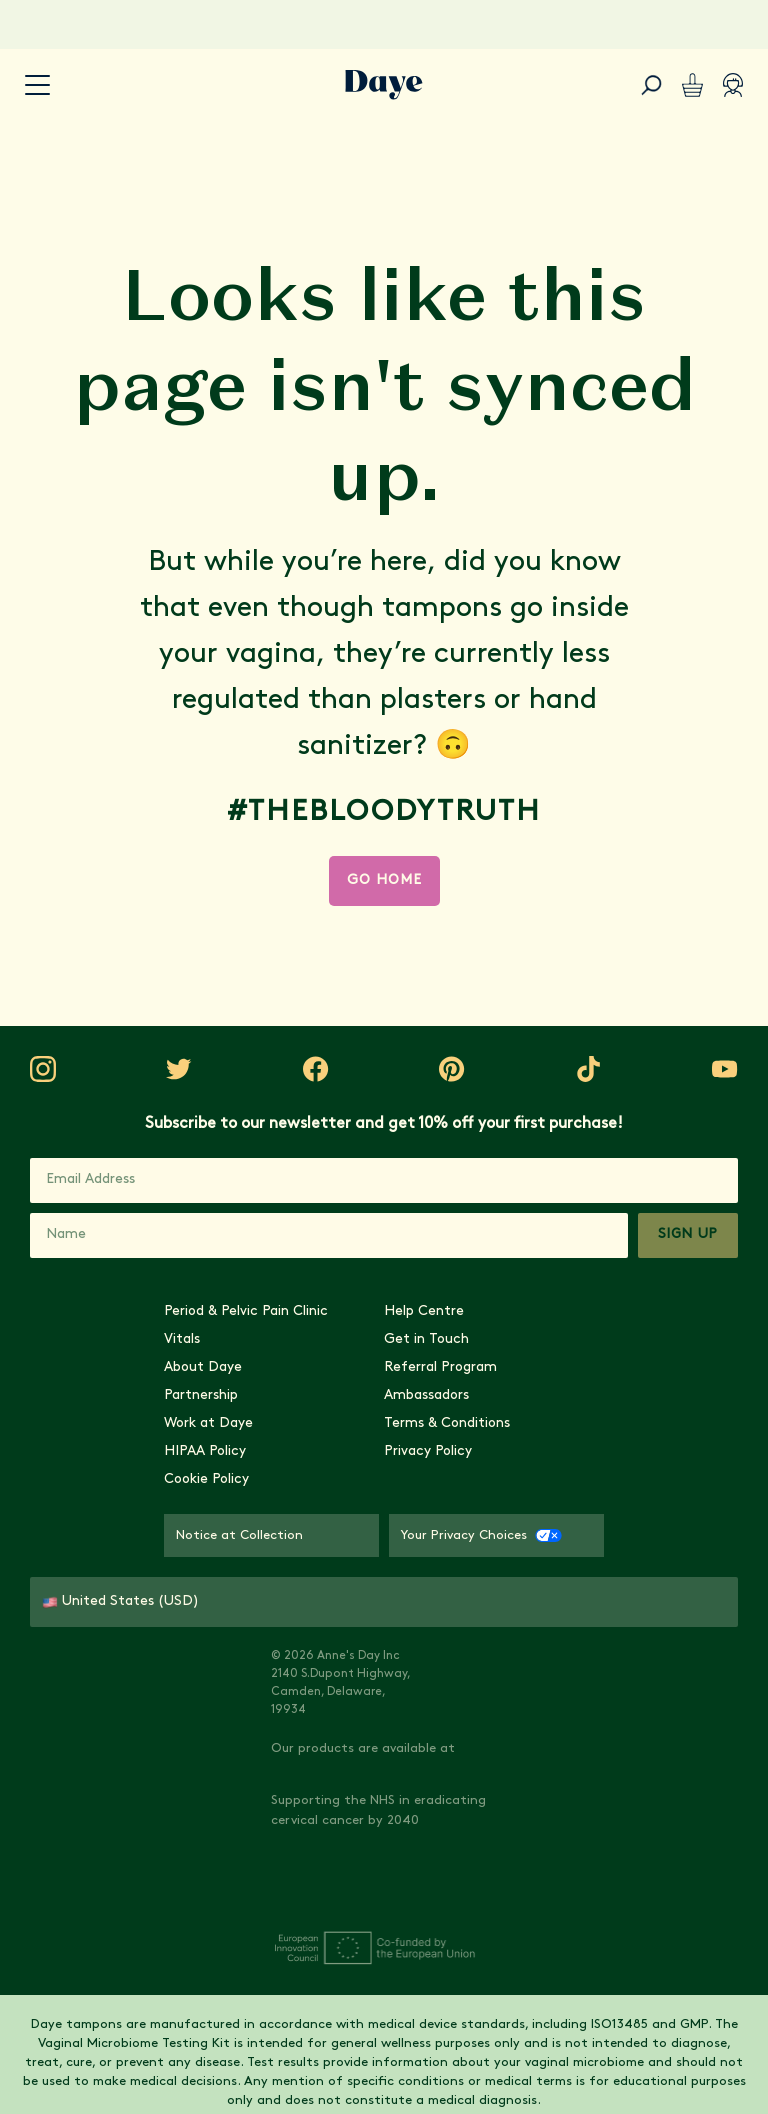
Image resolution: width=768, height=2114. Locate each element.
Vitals (182, 1575)
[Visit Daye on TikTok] (507, 1489)
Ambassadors (426, 1631)
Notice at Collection (239, 1771)
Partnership (201, 1631)
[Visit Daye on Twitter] (261, 1489)
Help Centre (424, 1547)
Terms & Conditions (447, 1659)
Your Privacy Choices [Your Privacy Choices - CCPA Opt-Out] (481, 1771)
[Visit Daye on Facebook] (343, 1489)
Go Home (384, 880)
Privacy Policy (428, 1687)
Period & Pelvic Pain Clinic (246, 1547)
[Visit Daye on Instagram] (179, 1489)
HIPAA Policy (205, 1687)
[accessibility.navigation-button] (37, 85)
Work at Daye (208, 1659)
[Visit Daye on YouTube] (589, 1489)
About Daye (203, 1603)
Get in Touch (426, 1575)
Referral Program (440, 1603)
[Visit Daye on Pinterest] (425, 1489)
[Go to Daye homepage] (384, 85)
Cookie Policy (206, 1715)
